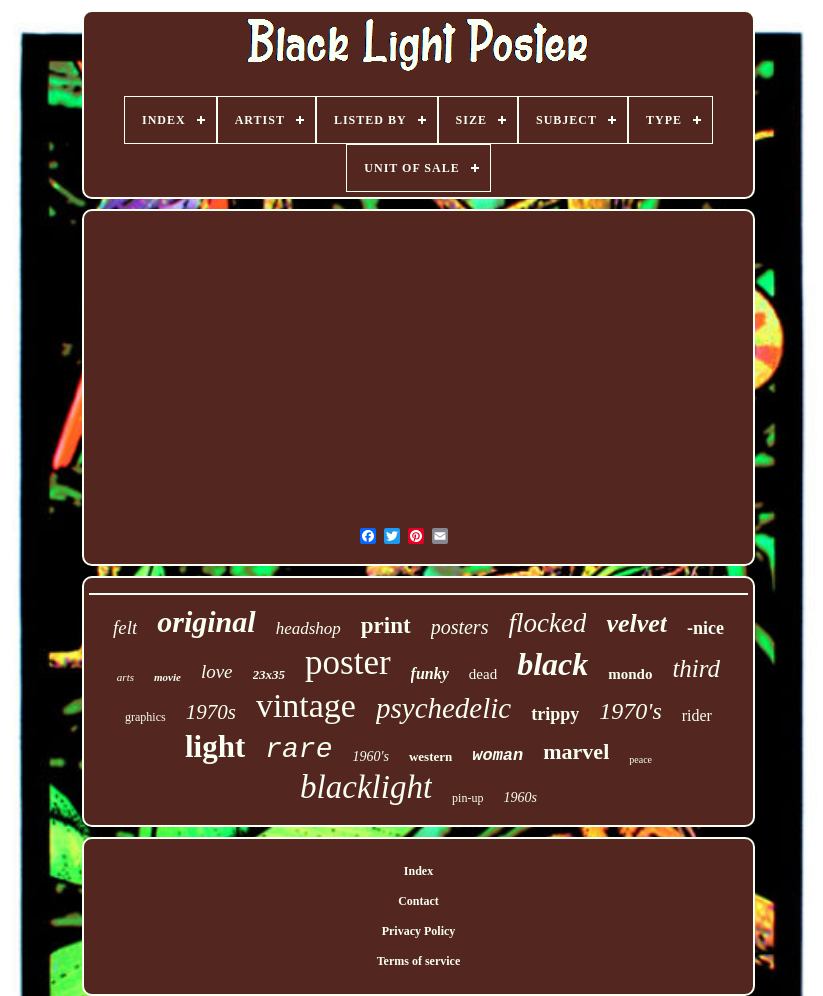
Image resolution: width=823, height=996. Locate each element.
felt (125, 627)
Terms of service (419, 961)
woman (497, 755)
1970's (630, 711)
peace (640, 759)
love (217, 671)
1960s (519, 797)
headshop (308, 628)
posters (460, 627)
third (696, 668)
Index (418, 871)
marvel (576, 751)
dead (483, 674)
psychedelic (443, 708)
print (386, 625)
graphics (145, 717)
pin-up (467, 798)
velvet (636, 623)
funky (430, 673)
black (552, 664)
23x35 (269, 674)
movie (167, 677)
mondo (630, 674)
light (215, 746)
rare (298, 749)
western (430, 756)
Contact (418, 901)
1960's (370, 756)
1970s (211, 712)
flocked (547, 623)
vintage (306, 705)
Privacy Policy (419, 931)
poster (348, 662)
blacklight (366, 787)
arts (125, 677)
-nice (705, 628)
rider (697, 715)
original (206, 621)
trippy (555, 714)
